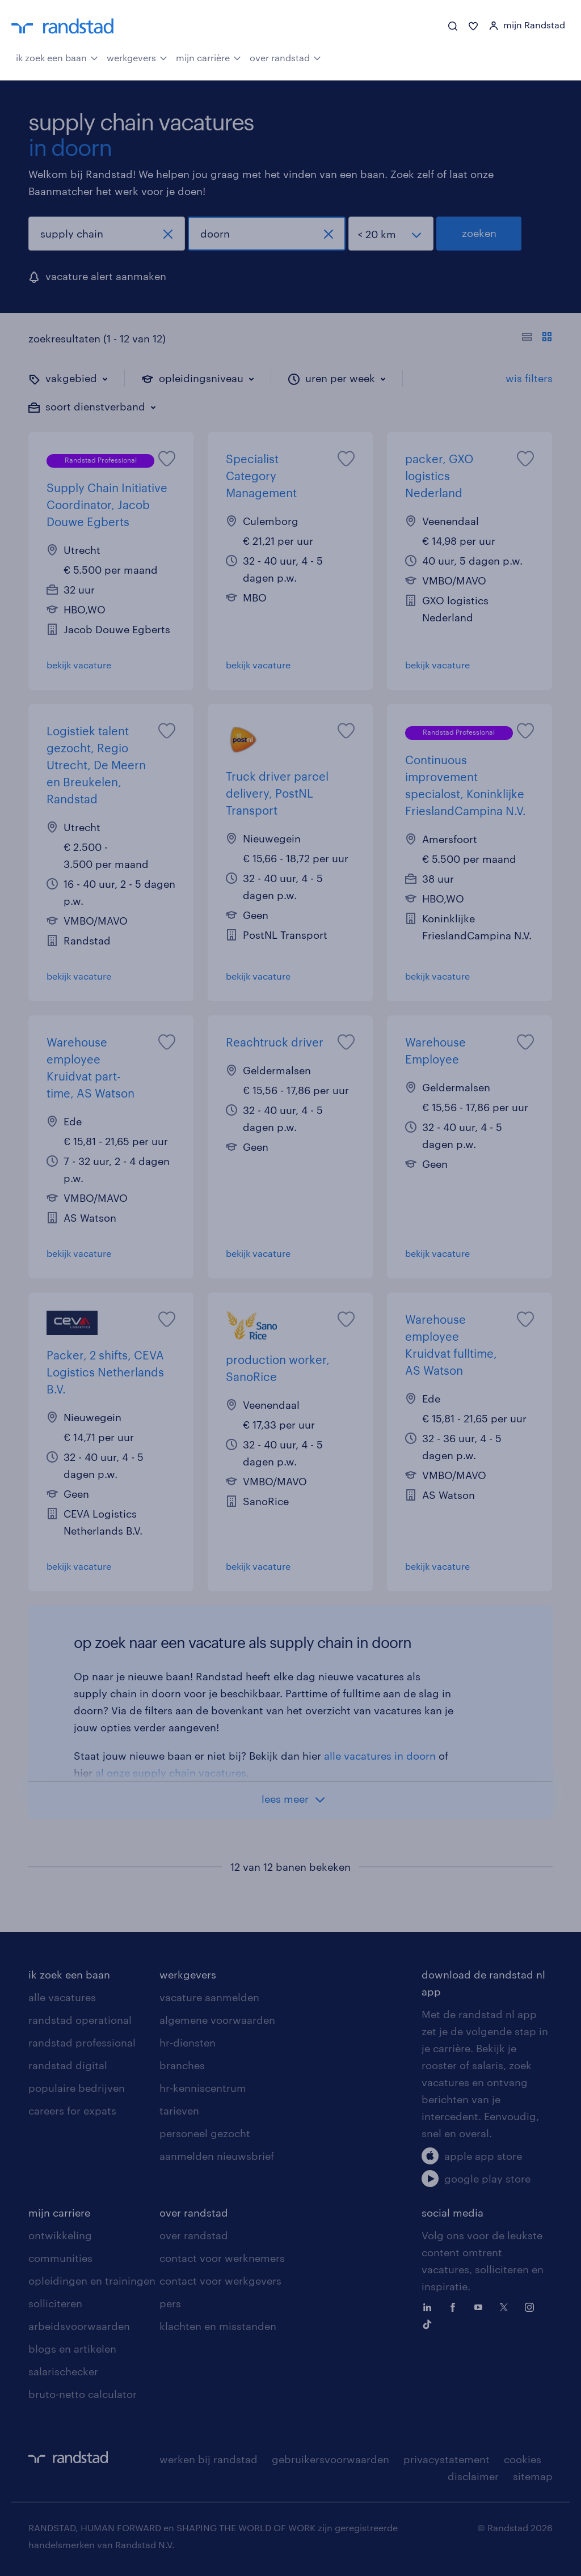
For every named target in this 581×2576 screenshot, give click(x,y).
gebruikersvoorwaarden (330, 2459)
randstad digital (67, 2065)
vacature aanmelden (209, 1997)
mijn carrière (208, 56)
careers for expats (72, 2110)
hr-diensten (187, 2042)
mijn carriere (59, 2212)
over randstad (285, 56)
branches (182, 2065)
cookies (522, 2459)
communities (60, 2258)
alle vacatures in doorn (380, 1755)
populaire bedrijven (76, 2088)
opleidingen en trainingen (91, 2280)
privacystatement (446, 2459)
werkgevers (137, 56)
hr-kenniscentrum (202, 2088)
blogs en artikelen (72, 2348)
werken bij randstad (208, 2459)
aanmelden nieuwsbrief (216, 2156)
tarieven (179, 2110)
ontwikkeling (60, 2235)
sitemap (533, 2476)
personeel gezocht (204, 2133)
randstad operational (80, 2020)
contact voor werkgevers (220, 2280)
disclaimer (473, 2476)
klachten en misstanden (217, 2326)
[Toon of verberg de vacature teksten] (537, 338)
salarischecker (63, 2371)
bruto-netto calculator (82, 2394)
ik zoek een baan (57, 56)
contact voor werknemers (222, 2258)
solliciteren (55, 2303)
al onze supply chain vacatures (170, 1772)
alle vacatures (62, 1997)
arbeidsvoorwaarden (79, 2326)
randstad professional (82, 2042)
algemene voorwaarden (217, 2020)
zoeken (479, 233)
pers (170, 2303)
